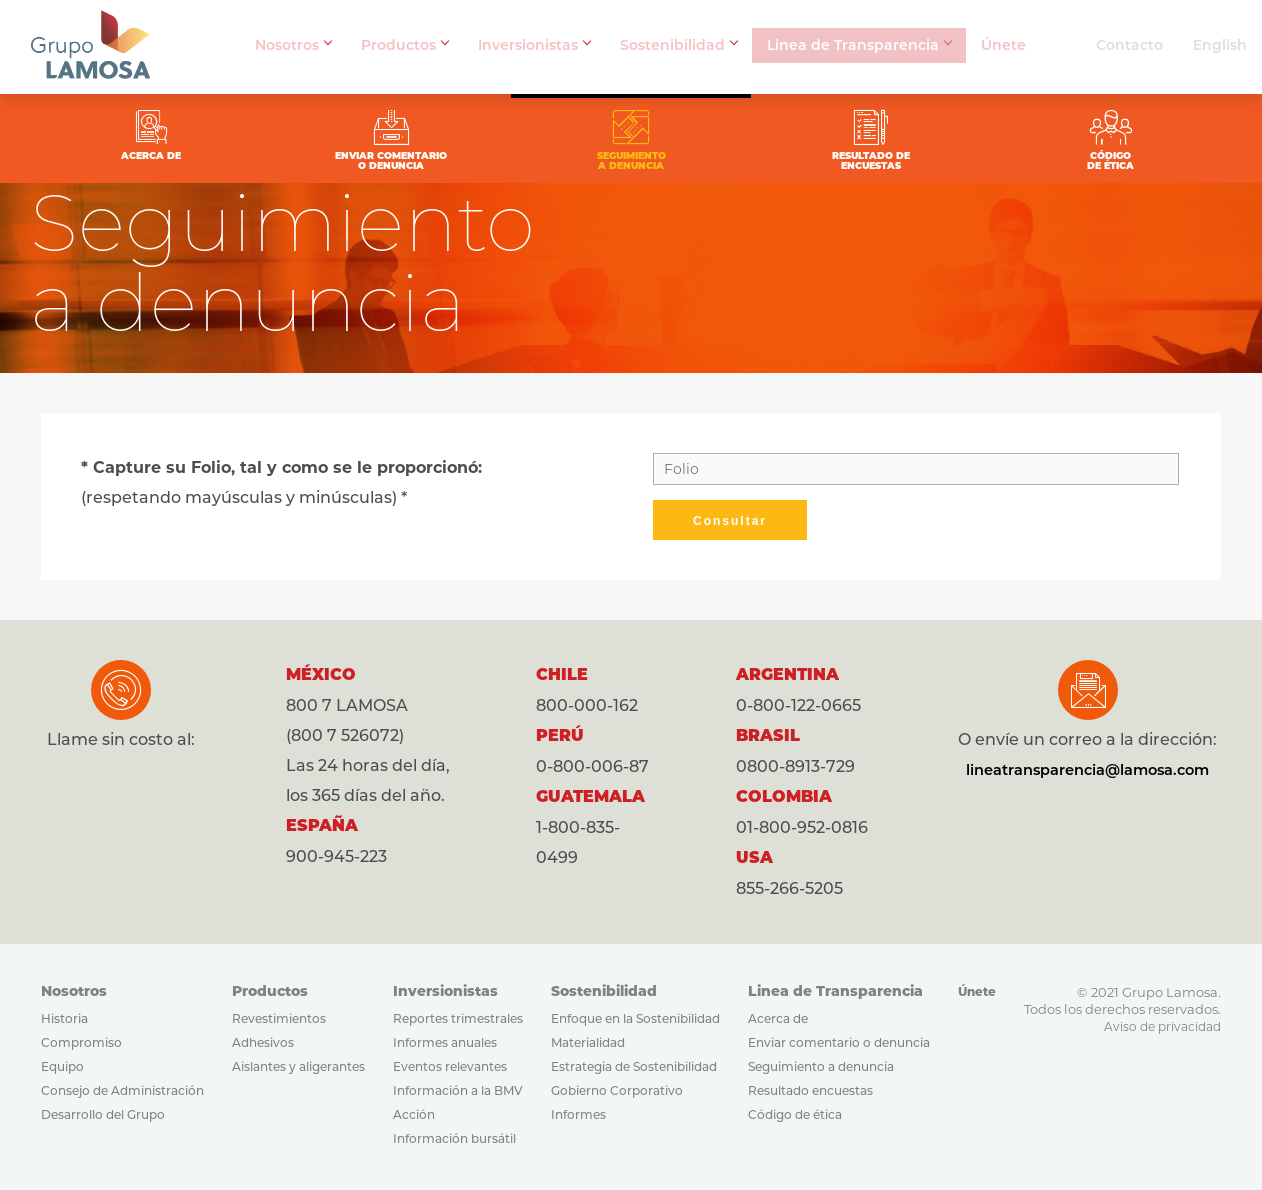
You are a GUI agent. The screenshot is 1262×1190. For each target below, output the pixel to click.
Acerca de (778, 1018)
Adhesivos (263, 1042)
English (1220, 45)
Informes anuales (445, 1042)
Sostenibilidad (678, 45)
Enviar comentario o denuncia (839, 1042)
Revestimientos (279, 1018)
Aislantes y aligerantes (298, 1066)
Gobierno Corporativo (617, 1090)
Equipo (62, 1066)
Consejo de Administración (122, 1090)
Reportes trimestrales (458, 1018)
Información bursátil (454, 1138)
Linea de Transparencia (859, 45)
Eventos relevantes (450, 1066)
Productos (404, 45)
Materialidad (588, 1042)
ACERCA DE (241, 132)
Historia (64, 1018)
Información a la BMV (458, 1090)
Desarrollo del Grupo (103, 1114)
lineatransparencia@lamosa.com (1091, 769)
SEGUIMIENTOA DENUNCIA (631, 138)
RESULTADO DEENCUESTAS (826, 138)
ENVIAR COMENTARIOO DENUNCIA (436, 138)
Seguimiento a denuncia (821, 1066)
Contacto (1129, 45)
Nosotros (293, 45)
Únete (1003, 45)
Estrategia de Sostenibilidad (634, 1066)
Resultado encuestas (810, 1090)
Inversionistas (534, 45)
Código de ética (795, 1114)
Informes (578, 1114)
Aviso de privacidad (1162, 1026)
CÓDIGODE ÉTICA (1021, 138)
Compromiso (81, 1042)
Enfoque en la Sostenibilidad (635, 1018)
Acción (414, 1114)
